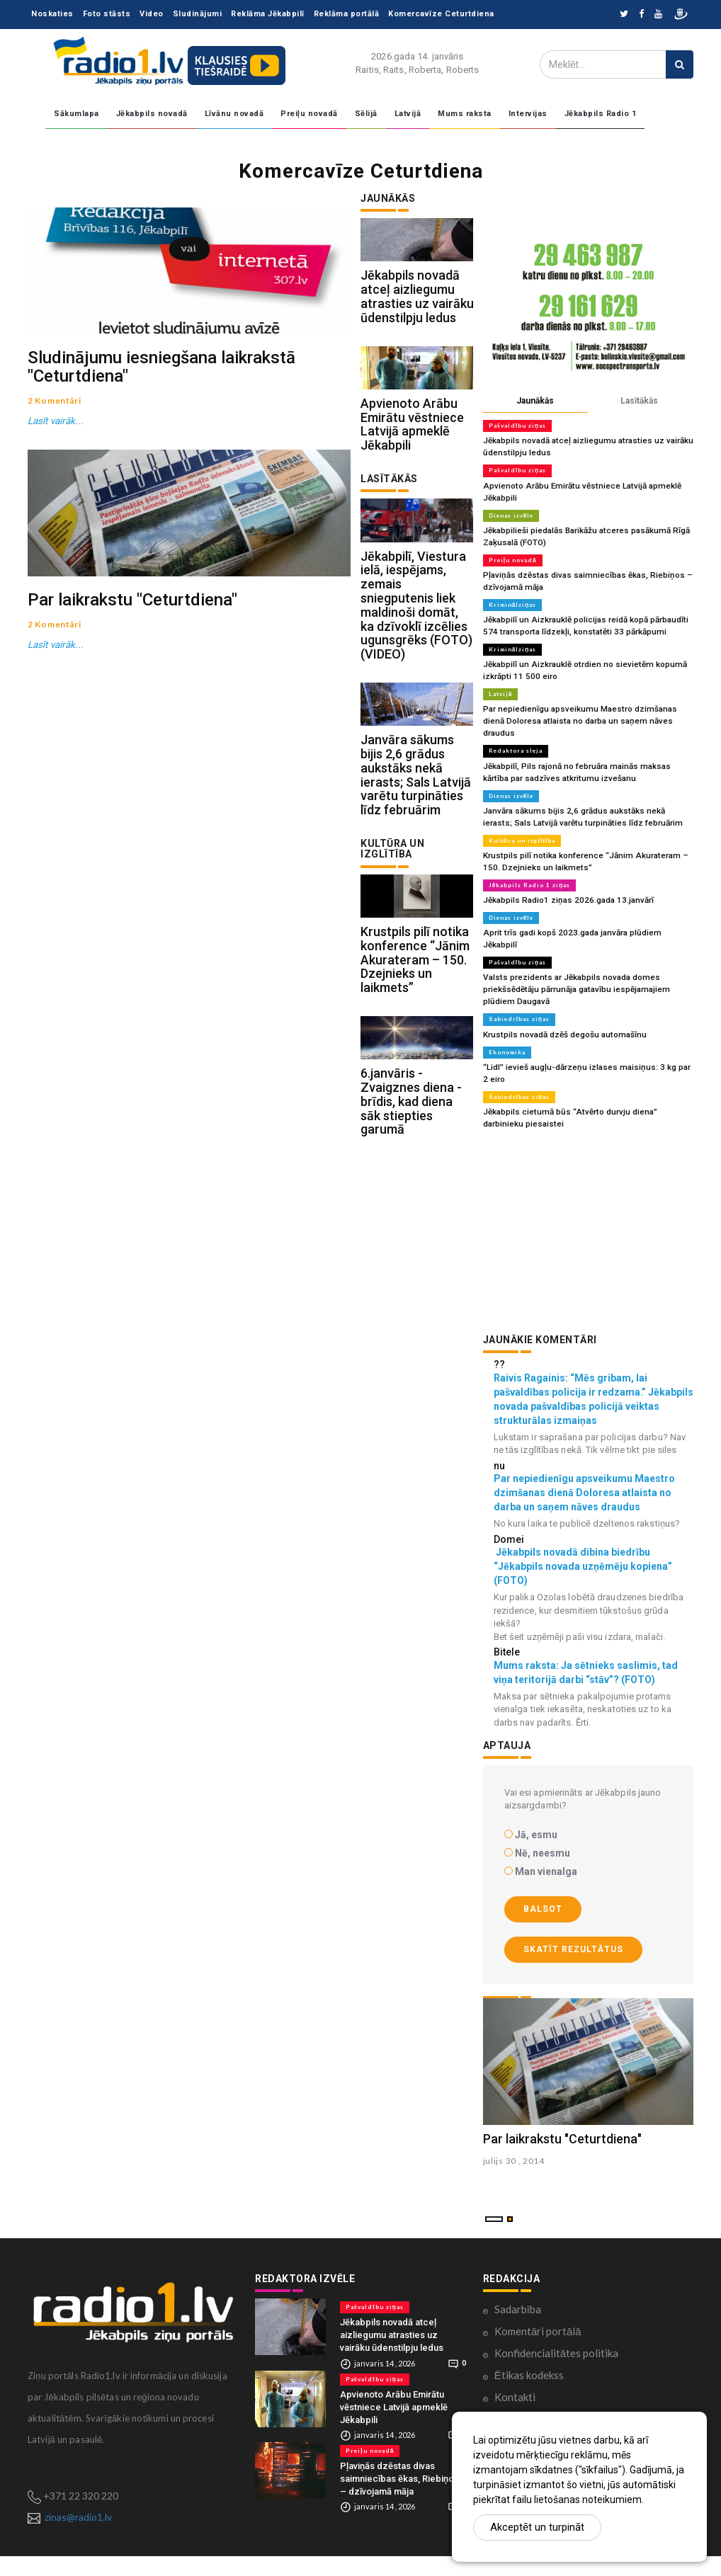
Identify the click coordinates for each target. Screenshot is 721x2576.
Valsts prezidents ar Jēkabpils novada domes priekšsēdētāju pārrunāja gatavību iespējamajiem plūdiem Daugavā (588, 947)
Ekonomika (507, 1007)
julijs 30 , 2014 (514, 2180)
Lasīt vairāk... (54, 487)
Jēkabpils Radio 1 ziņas (529, 857)
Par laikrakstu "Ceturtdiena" (132, 733)
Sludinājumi (197, 13)
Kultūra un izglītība (522, 814)
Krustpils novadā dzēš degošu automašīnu (562, 990)
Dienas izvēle (511, 511)
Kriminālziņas (512, 598)
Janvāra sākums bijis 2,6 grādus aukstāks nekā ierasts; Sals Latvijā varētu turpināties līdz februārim (415, 866)
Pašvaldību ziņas (517, 425)
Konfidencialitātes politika (556, 2372)
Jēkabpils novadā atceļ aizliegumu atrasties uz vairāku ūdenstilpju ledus (417, 319)
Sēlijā (366, 113)
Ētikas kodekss (529, 2394)
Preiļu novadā (309, 113)
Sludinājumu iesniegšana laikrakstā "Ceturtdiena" (161, 433)
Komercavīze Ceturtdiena (441, 13)
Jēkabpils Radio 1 (600, 113)
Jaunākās (535, 401)
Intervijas (528, 113)
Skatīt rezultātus (573, 1902)
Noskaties (52, 13)
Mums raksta (465, 113)
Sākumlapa (76, 113)
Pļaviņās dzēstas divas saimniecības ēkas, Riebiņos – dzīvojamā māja (399, 2498)
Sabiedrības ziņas (518, 975)
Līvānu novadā (234, 113)
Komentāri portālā (537, 2350)
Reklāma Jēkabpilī (268, 13)
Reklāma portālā (347, 13)
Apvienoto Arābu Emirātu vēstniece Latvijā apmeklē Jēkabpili (412, 470)
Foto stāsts (107, 13)
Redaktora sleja (515, 727)
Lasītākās (639, 401)
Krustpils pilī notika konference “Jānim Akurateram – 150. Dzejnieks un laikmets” (415, 1074)
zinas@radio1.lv (78, 2537)
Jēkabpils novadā (152, 113)
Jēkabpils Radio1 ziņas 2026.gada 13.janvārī (564, 872)
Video (152, 13)
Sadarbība (517, 2329)
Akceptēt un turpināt (537, 2527)
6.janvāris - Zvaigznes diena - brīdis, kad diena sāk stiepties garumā (411, 1239)
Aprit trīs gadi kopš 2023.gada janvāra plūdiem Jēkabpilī (585, 903)
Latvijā (407, 113)
